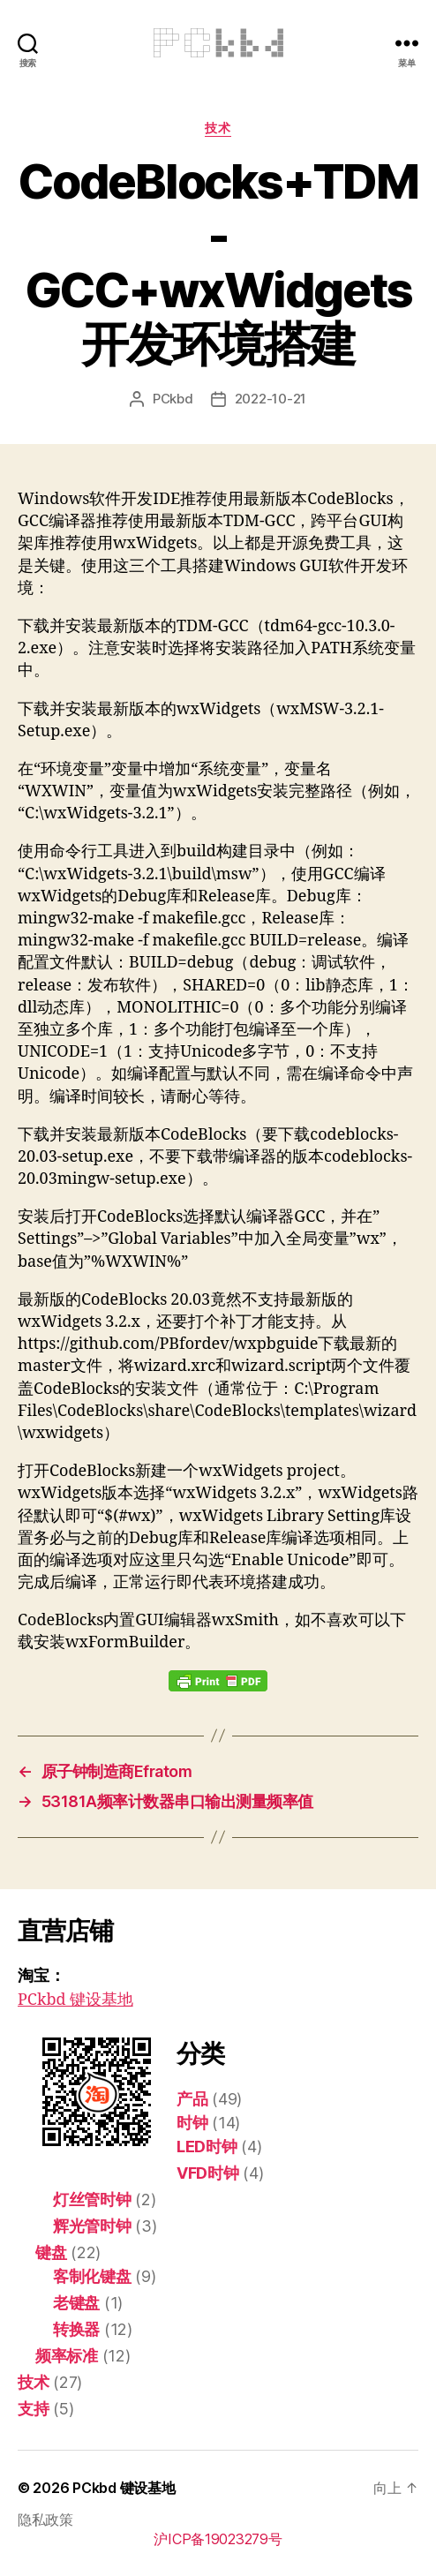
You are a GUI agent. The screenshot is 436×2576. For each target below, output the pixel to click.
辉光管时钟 (92, 2226)
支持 (33, 2408)
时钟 (192, 2122)
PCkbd (173, 398)
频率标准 (66, 2355)
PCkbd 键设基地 (75, 2000)
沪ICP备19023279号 (218, 2539)
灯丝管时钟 (92, 2199)
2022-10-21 (270, 398)
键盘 (50, 2252)
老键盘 (76, 2303)
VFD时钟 (208, 2173)
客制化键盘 (92, 2276)
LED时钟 (207, 2146)
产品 (192, 2099)
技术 (217, 127)
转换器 (76, 2329)
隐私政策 (45, 2519)
